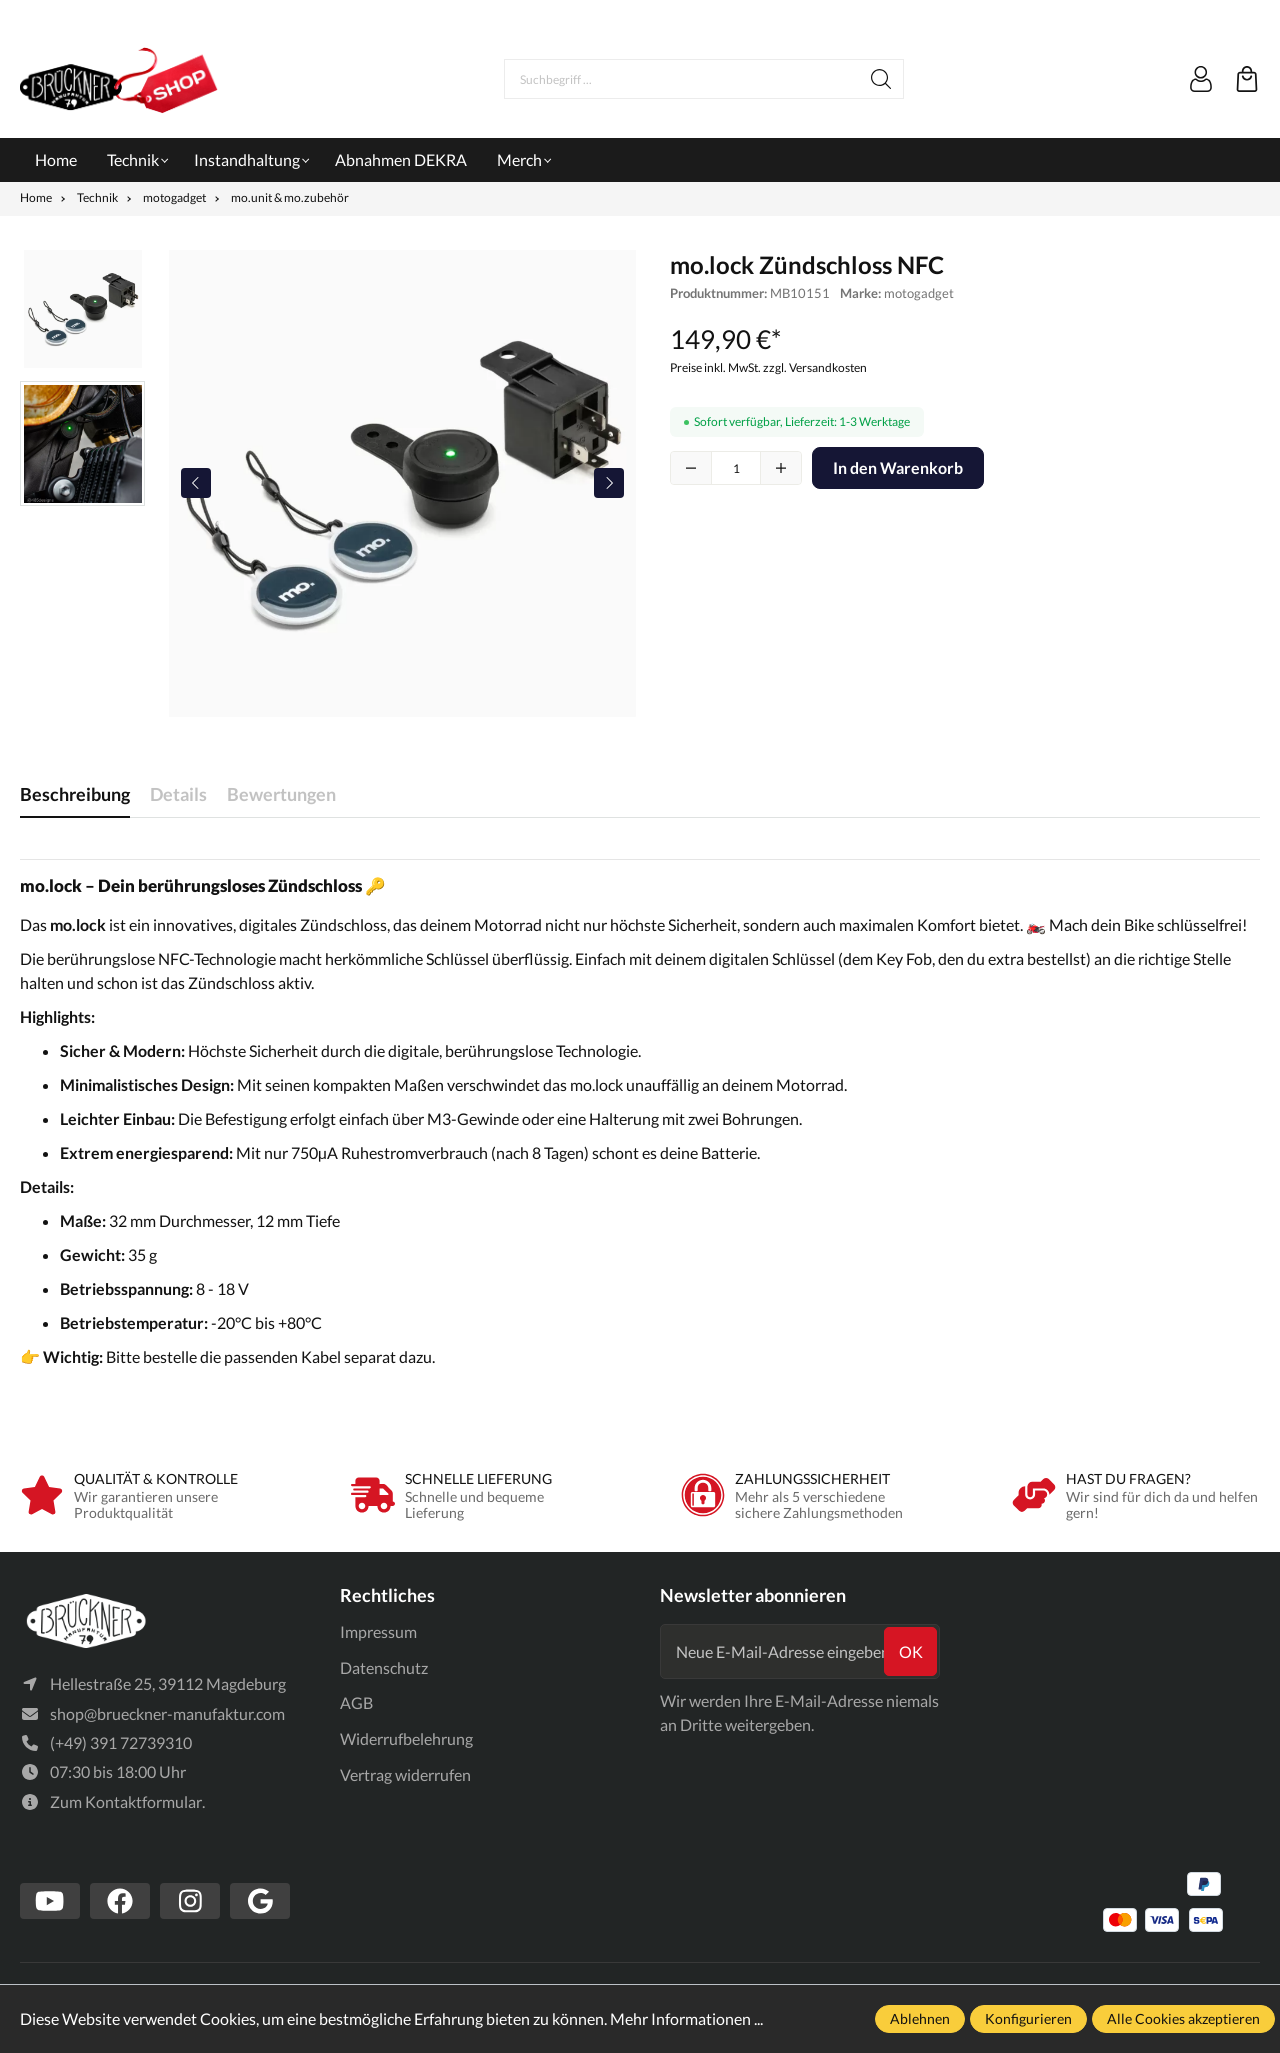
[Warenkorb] (1247, 79)
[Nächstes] (609, 483)
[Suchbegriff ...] (682, 79)
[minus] (691, 468)
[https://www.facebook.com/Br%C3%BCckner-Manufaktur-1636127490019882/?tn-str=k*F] (120, 1901)
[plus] (781, 468)
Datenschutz (384, 1667)
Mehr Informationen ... (686, 2018)
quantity (736, 468)
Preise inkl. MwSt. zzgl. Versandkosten (768, 367)
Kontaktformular (143, 1802)
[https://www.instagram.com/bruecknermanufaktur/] (190, 1901)
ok (911, 1651)
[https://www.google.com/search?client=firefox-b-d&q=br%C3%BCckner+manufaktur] (260, 1901)
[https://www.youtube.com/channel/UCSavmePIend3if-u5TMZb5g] (50, 1901)
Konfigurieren (1028, 2018)
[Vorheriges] (196, 483)
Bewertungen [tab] (281, 794)
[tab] (75, 794)
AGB (356, 1702)
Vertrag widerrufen (405, 1774)
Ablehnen (920, 2018)
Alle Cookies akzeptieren (1183, 2018)
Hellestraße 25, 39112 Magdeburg (168, 1684)
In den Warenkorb (898, 467)
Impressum (378, 1631)
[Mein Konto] (1201, 79)
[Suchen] (881, 79)
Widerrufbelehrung (406, 1738)
